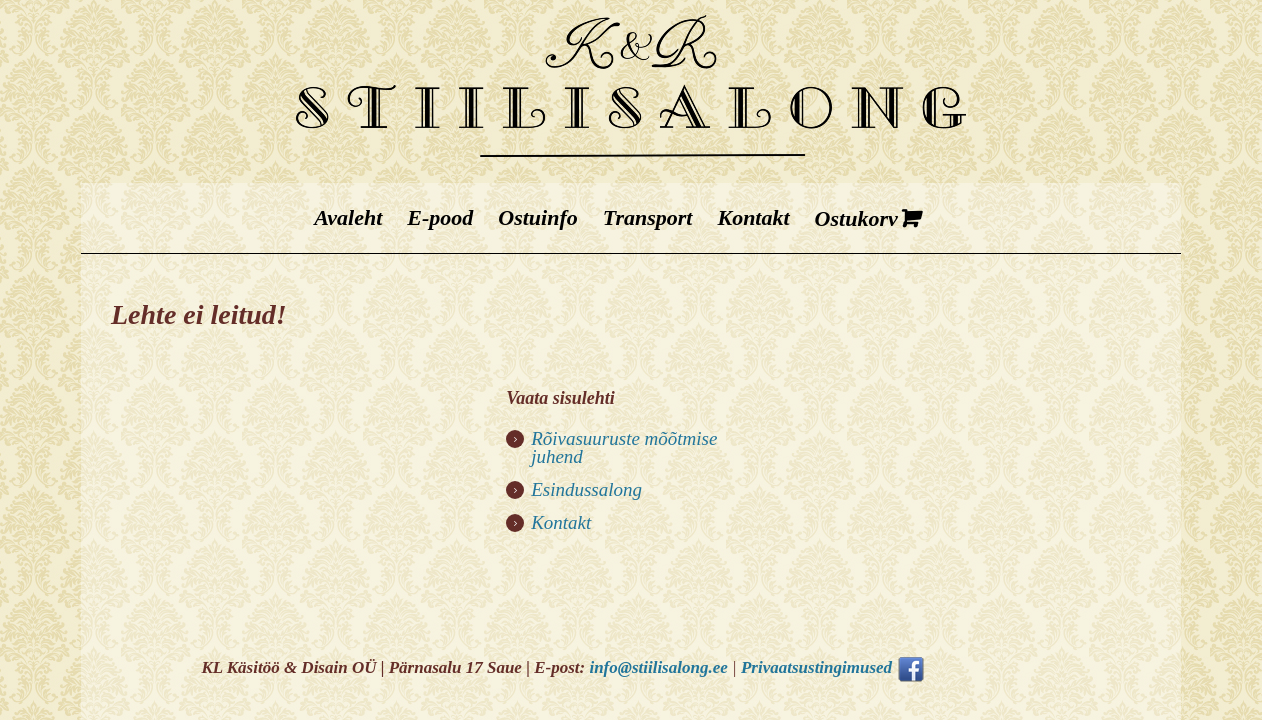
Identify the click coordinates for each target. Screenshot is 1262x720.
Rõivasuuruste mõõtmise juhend (624, 447)
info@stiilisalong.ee (658, 667)
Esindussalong (586, 489)
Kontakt (561, 522)
